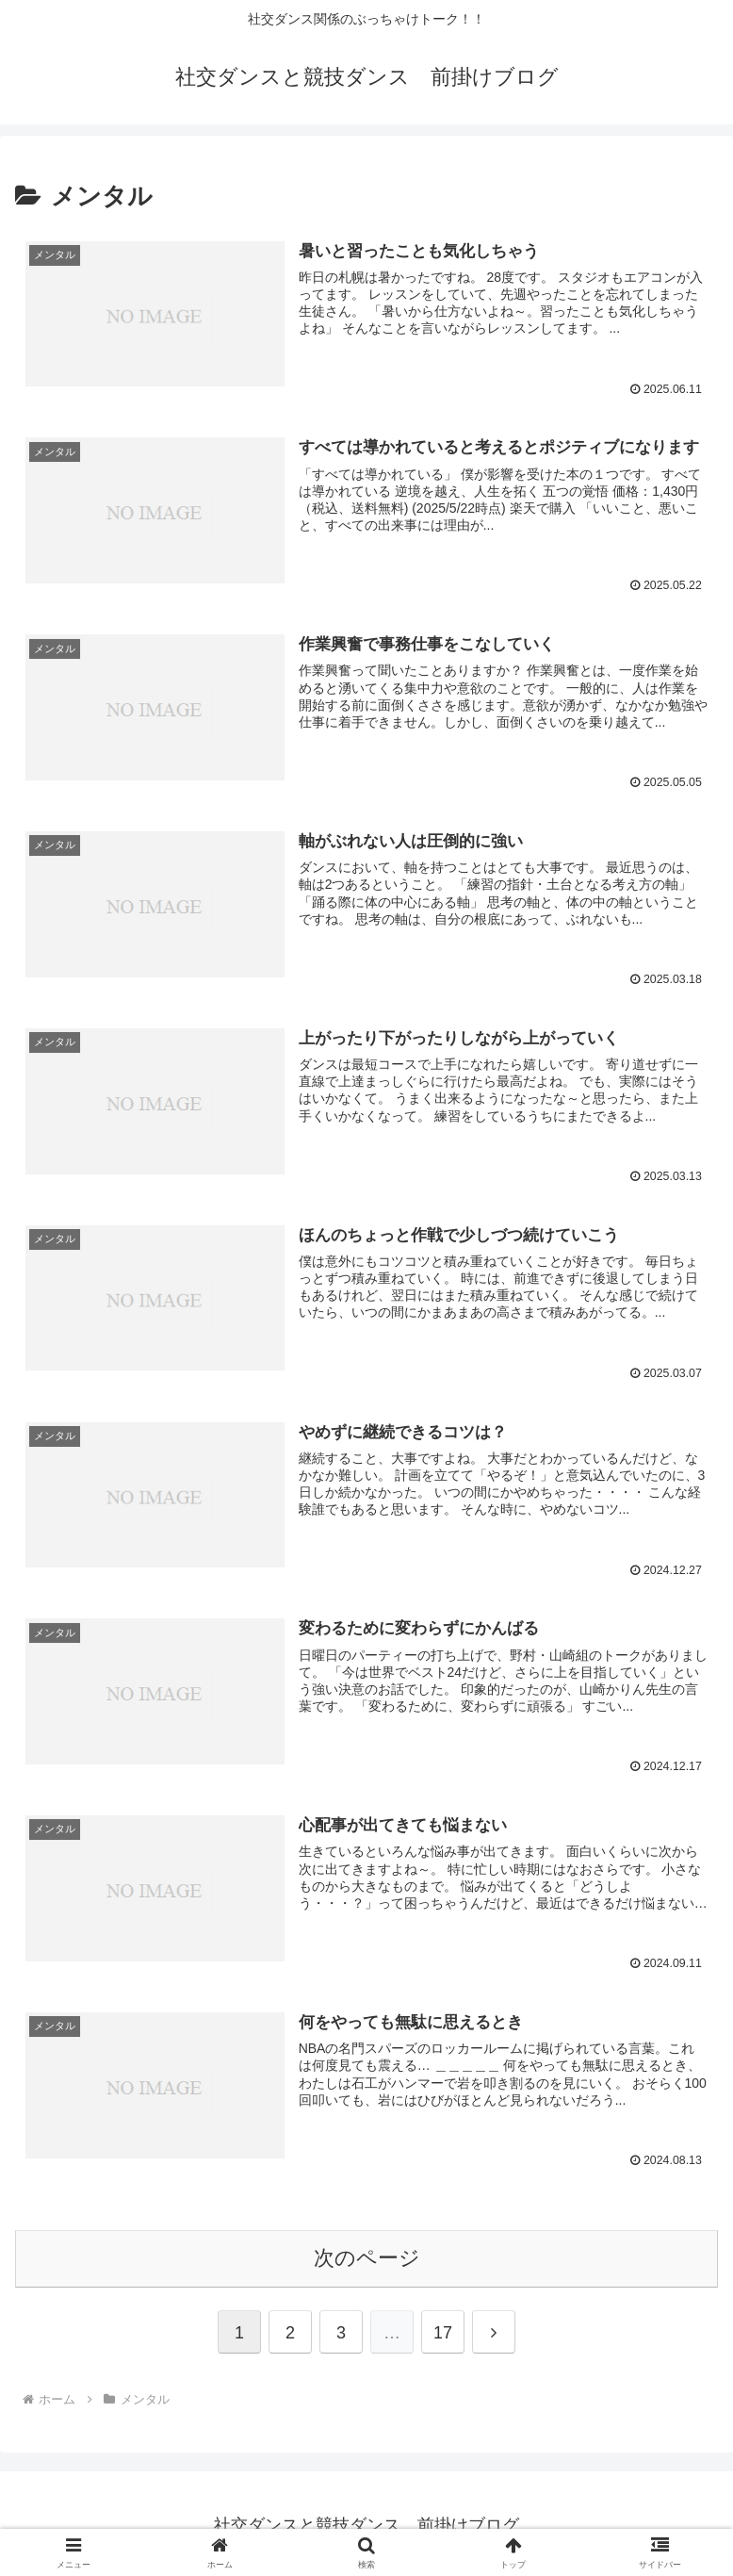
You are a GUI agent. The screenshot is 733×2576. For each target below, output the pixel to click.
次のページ (367, 2254)
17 (442, 2328)
